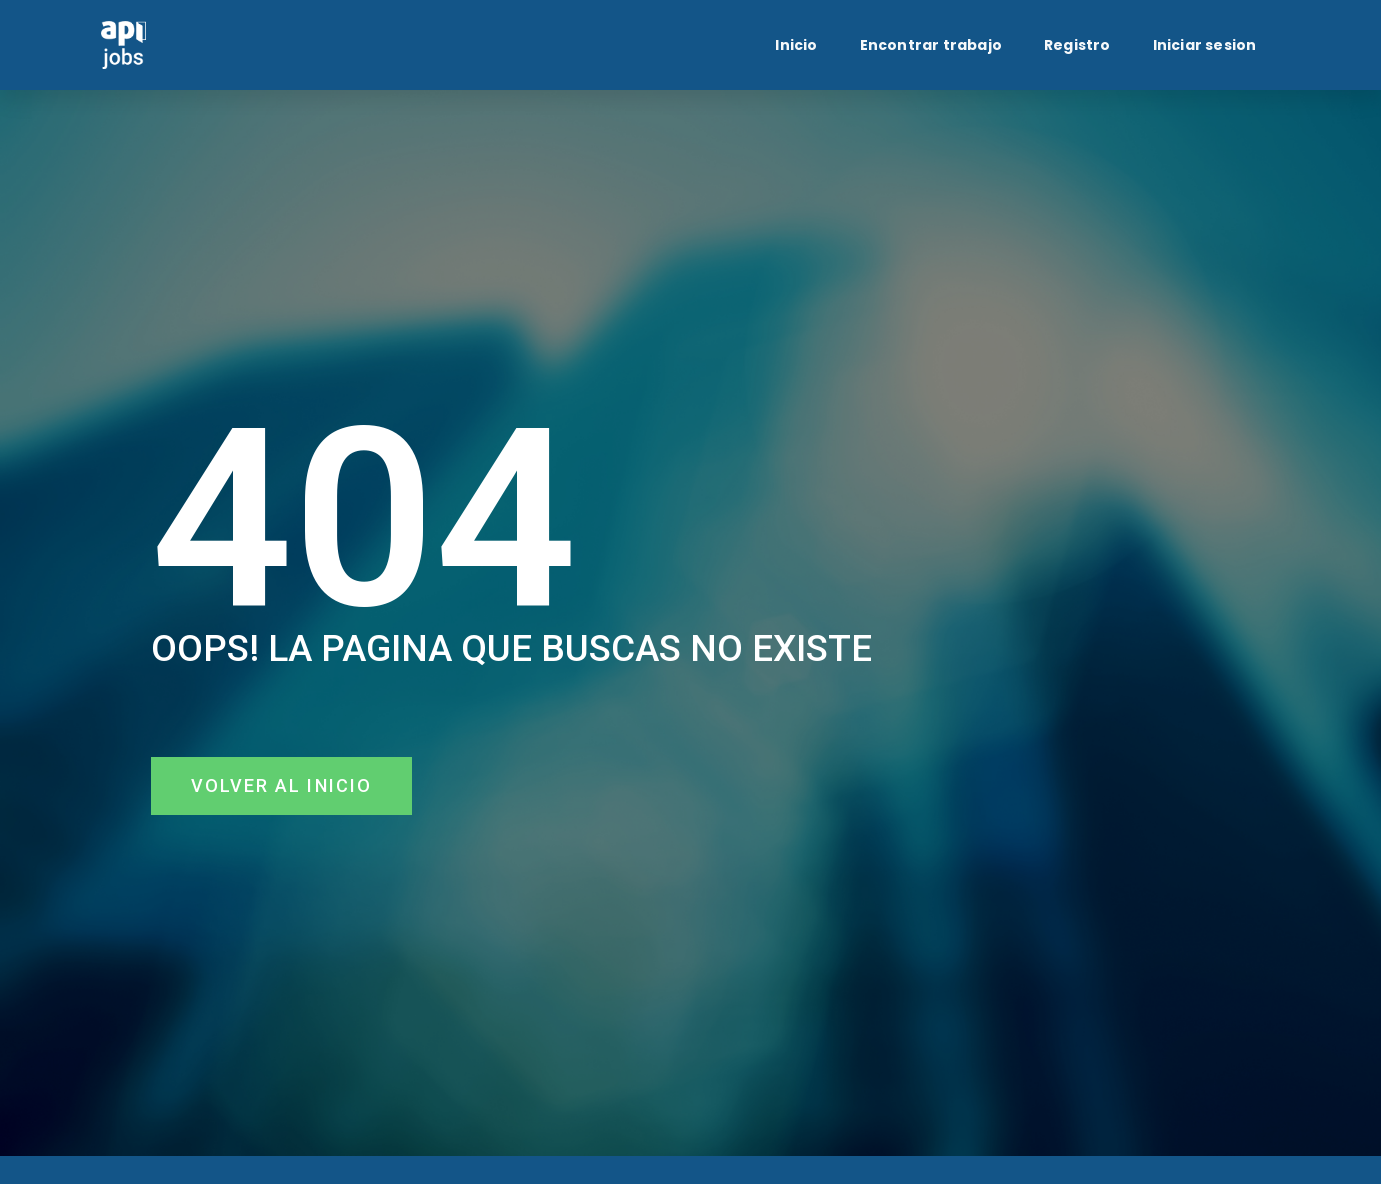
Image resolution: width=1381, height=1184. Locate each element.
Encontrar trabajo (931, 45)
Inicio (796, 45)
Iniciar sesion (1205, 45)
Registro (1077, 45)
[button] (282, 786)
